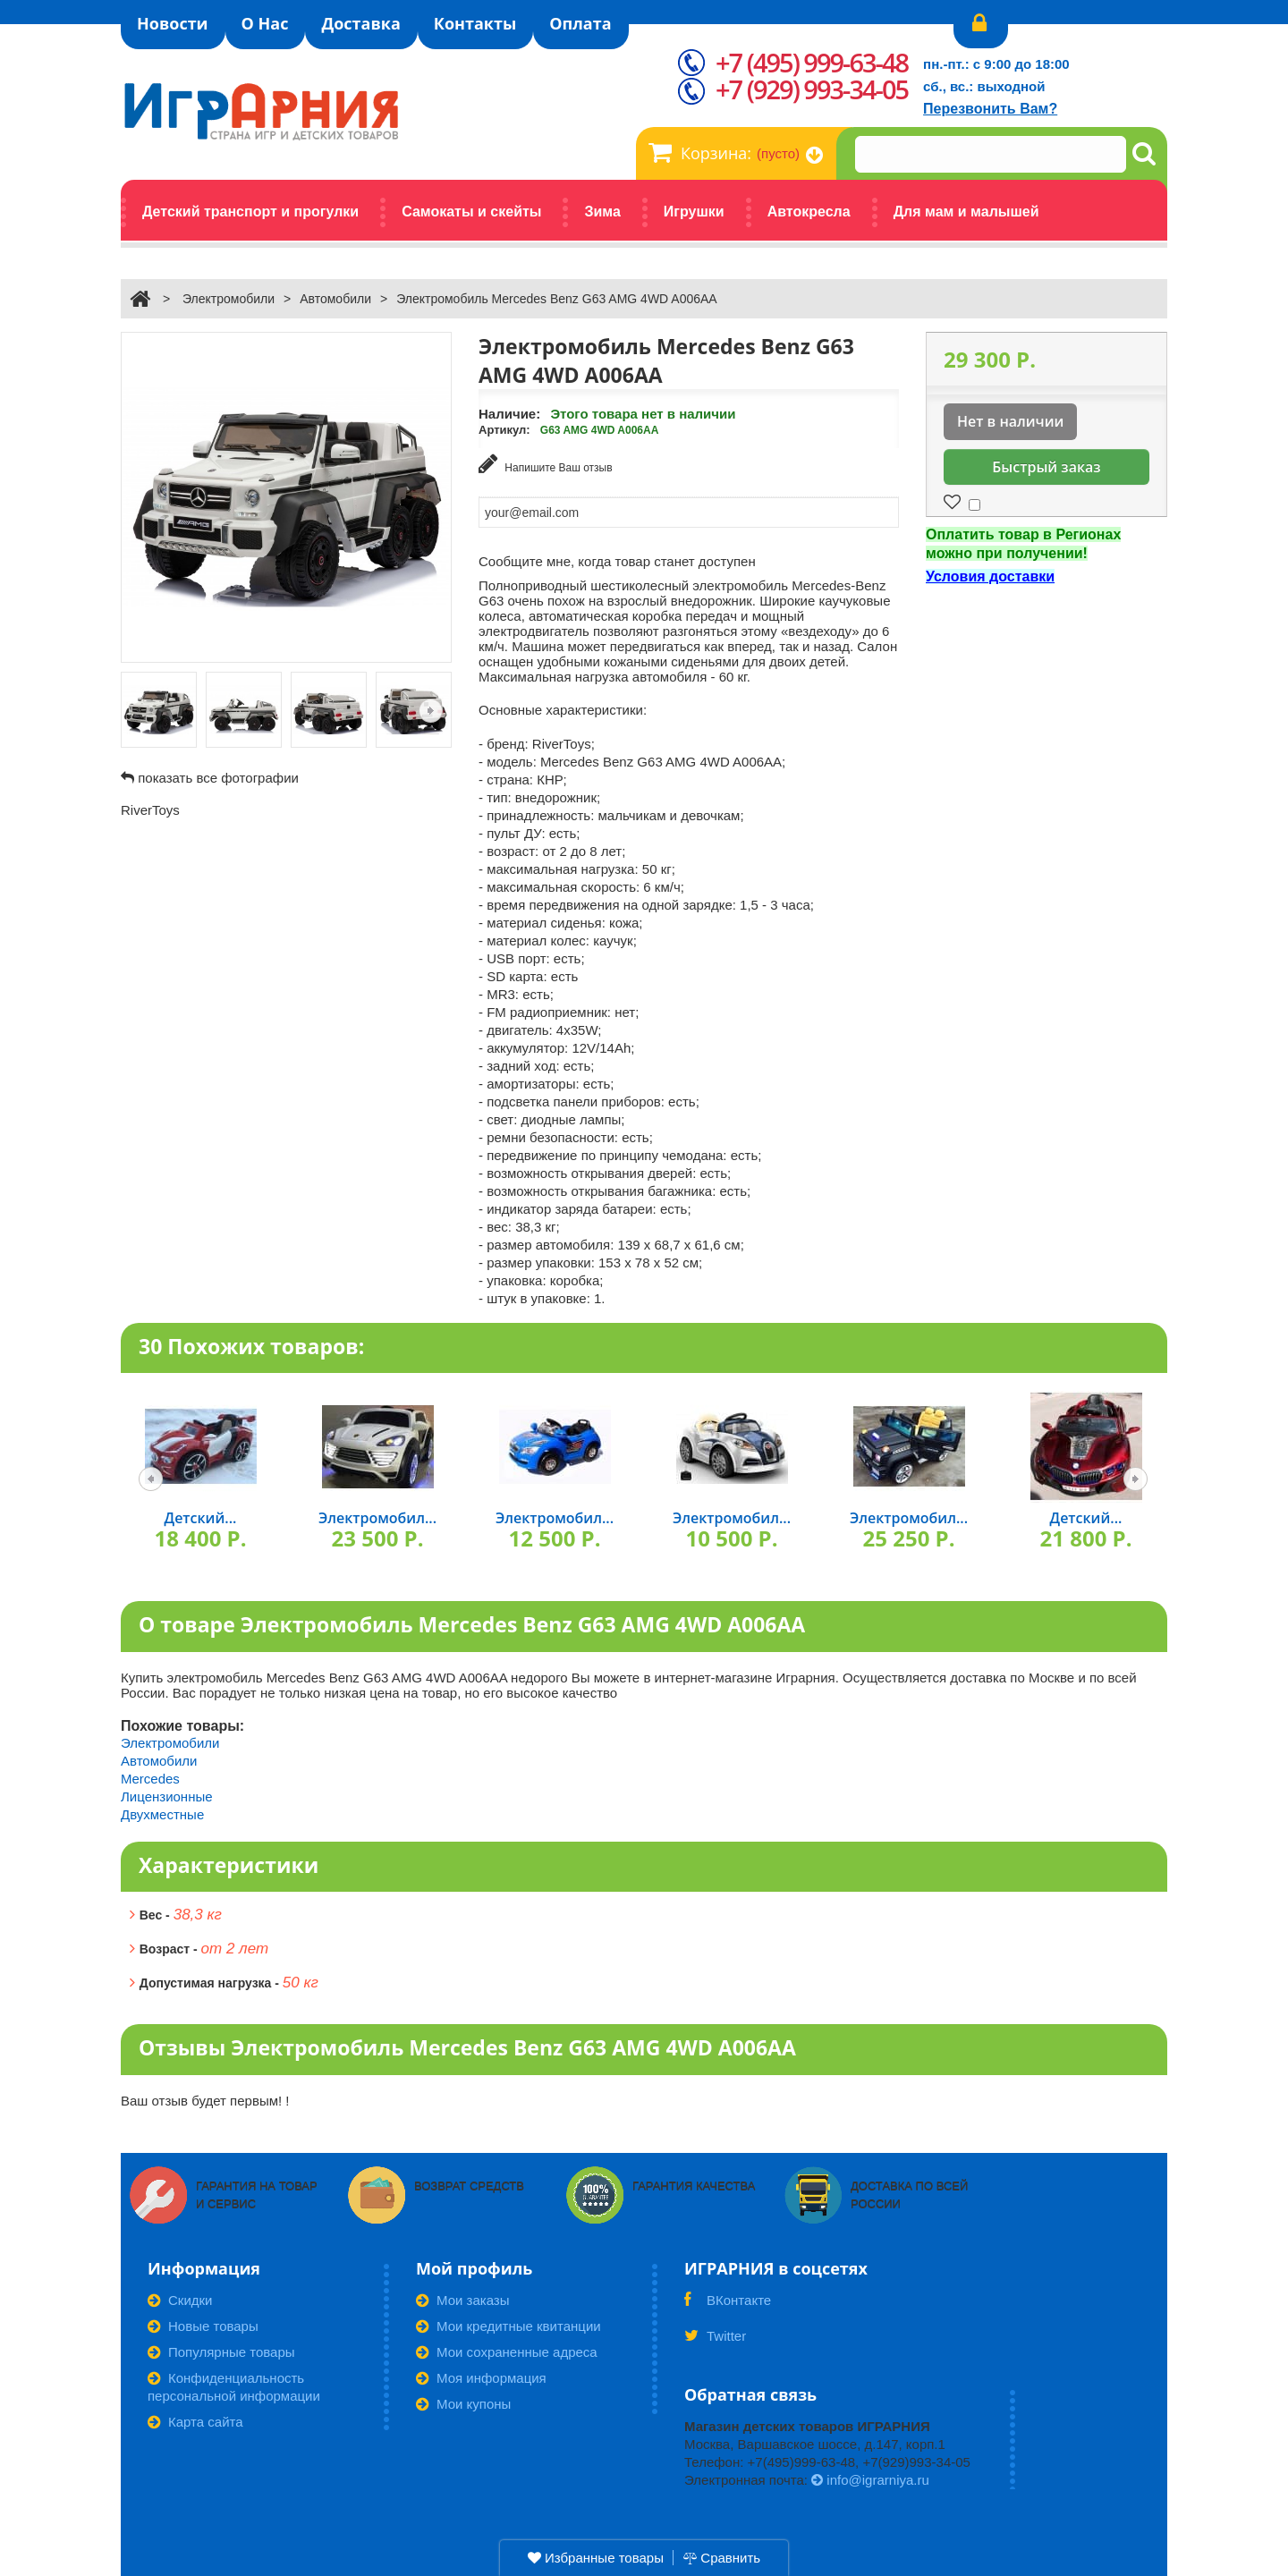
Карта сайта (195, 2420)
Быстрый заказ (1046, 467)
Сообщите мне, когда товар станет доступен (617, 559)
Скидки (180, 2298)
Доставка (360, 23)
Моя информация (481, 2376)
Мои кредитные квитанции (508, 2324)
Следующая (431, 711)
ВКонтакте (727, 2304)
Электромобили (228, 299)
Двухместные (162, 1812)
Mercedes (150, 1776)
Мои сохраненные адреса (506, 2350)
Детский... (201, 1517)
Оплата (580, 23)
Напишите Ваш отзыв (546, 464)
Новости (172, 23)
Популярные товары (221, 2350)
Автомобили (335, 299)
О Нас (265, 23)
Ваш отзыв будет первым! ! (205, 2098)
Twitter (715, 2339)
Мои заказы (463, 2298)
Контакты (475, 23)
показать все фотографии (218, 777)
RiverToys (150, 810)
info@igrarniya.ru (870, 2478)
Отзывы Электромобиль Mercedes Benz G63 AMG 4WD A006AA (467, 2046)
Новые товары (203, 2324)
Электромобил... (377, 1517)
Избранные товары (596, 2557)
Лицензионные (167, 1794)
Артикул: (504, 429)
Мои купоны (463, 2402)
